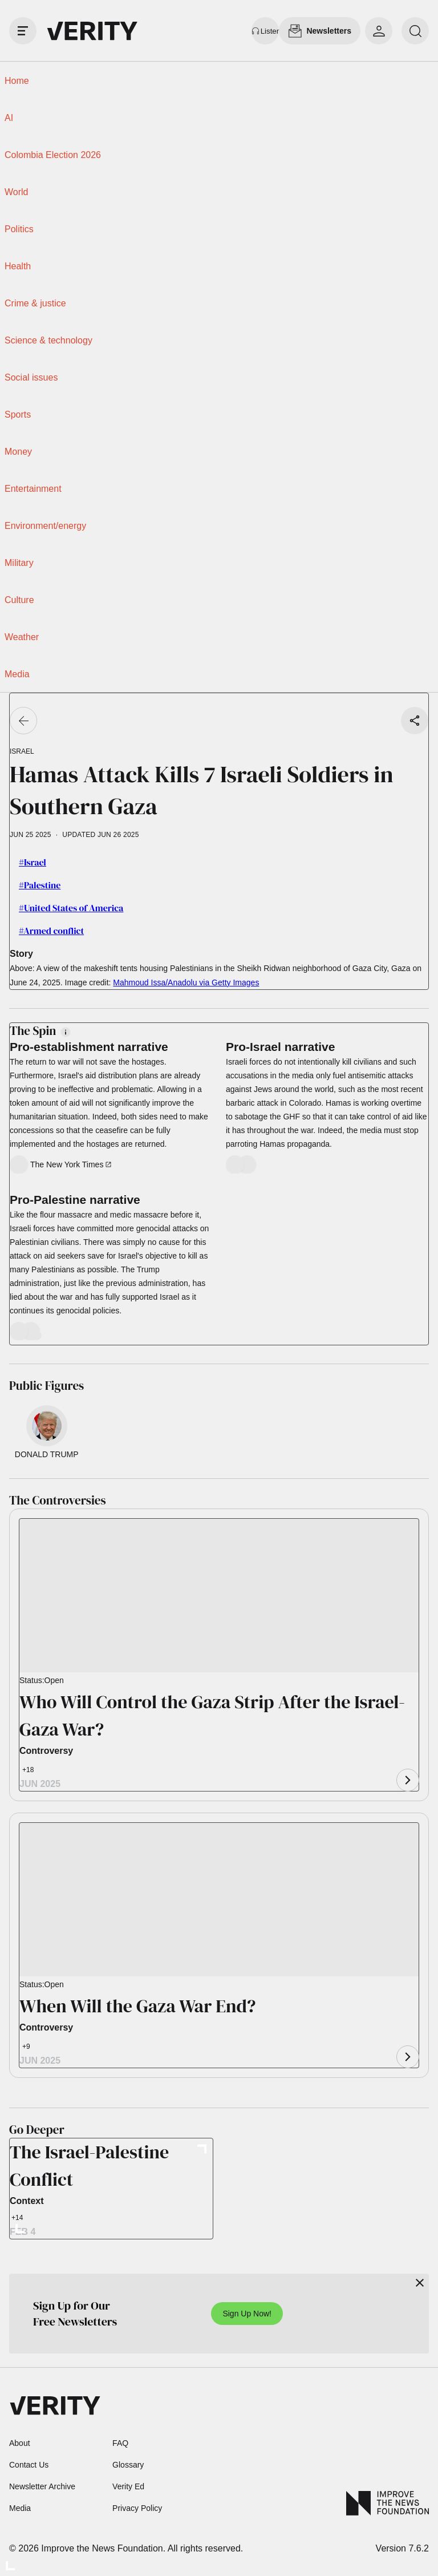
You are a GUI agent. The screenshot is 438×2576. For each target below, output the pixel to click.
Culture (19, 600)
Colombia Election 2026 (53, 155)
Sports (18, 414)
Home (17, 81)
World (17, 192)
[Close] (420, 2283)
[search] (415, 31)
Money (18, 451)
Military (19, 563)
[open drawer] (22, 31)
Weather (22, 637)
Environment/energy (45, 526)
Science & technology (48, 340)
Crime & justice (35, 303)
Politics (19, 229)
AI (9, 118)
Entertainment (33, 489)
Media (17, 674)
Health (18, 266)
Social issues (31, 377)
